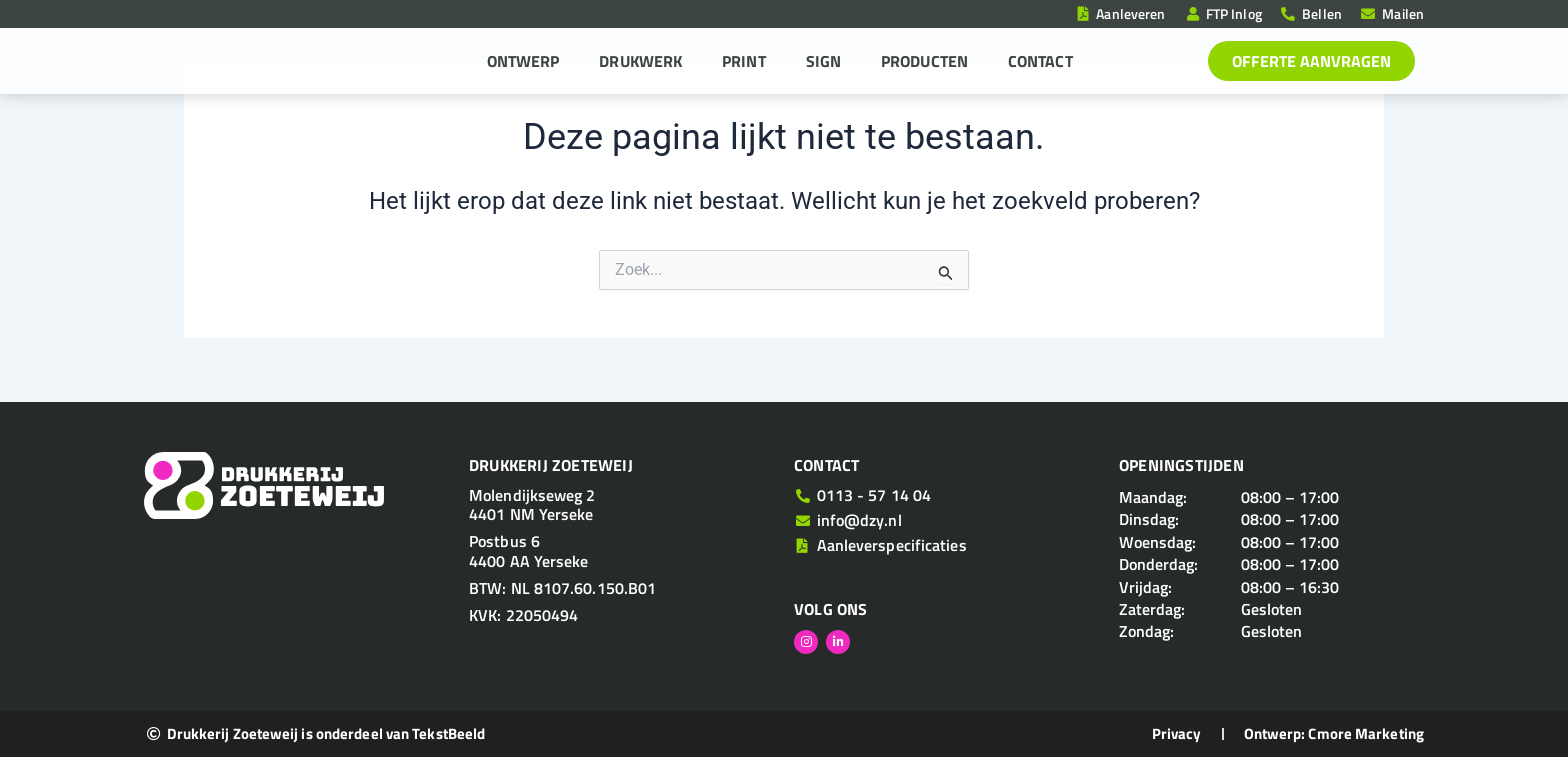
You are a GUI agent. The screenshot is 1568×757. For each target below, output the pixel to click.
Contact (1040, 61)
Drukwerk (640, 61)
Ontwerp (523, 61)
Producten (924, 61)
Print (744, 61)
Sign (823, 61)
